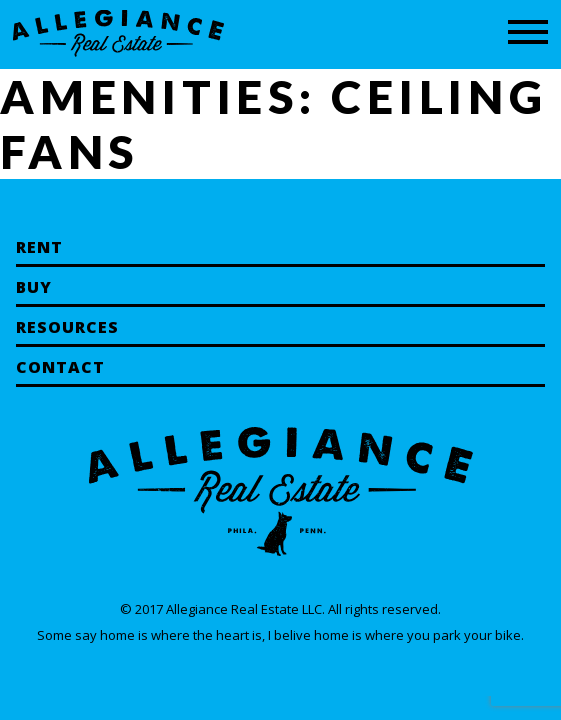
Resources (67, 327)
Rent (39, 247)
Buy (34, 287)
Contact (60, 367)
